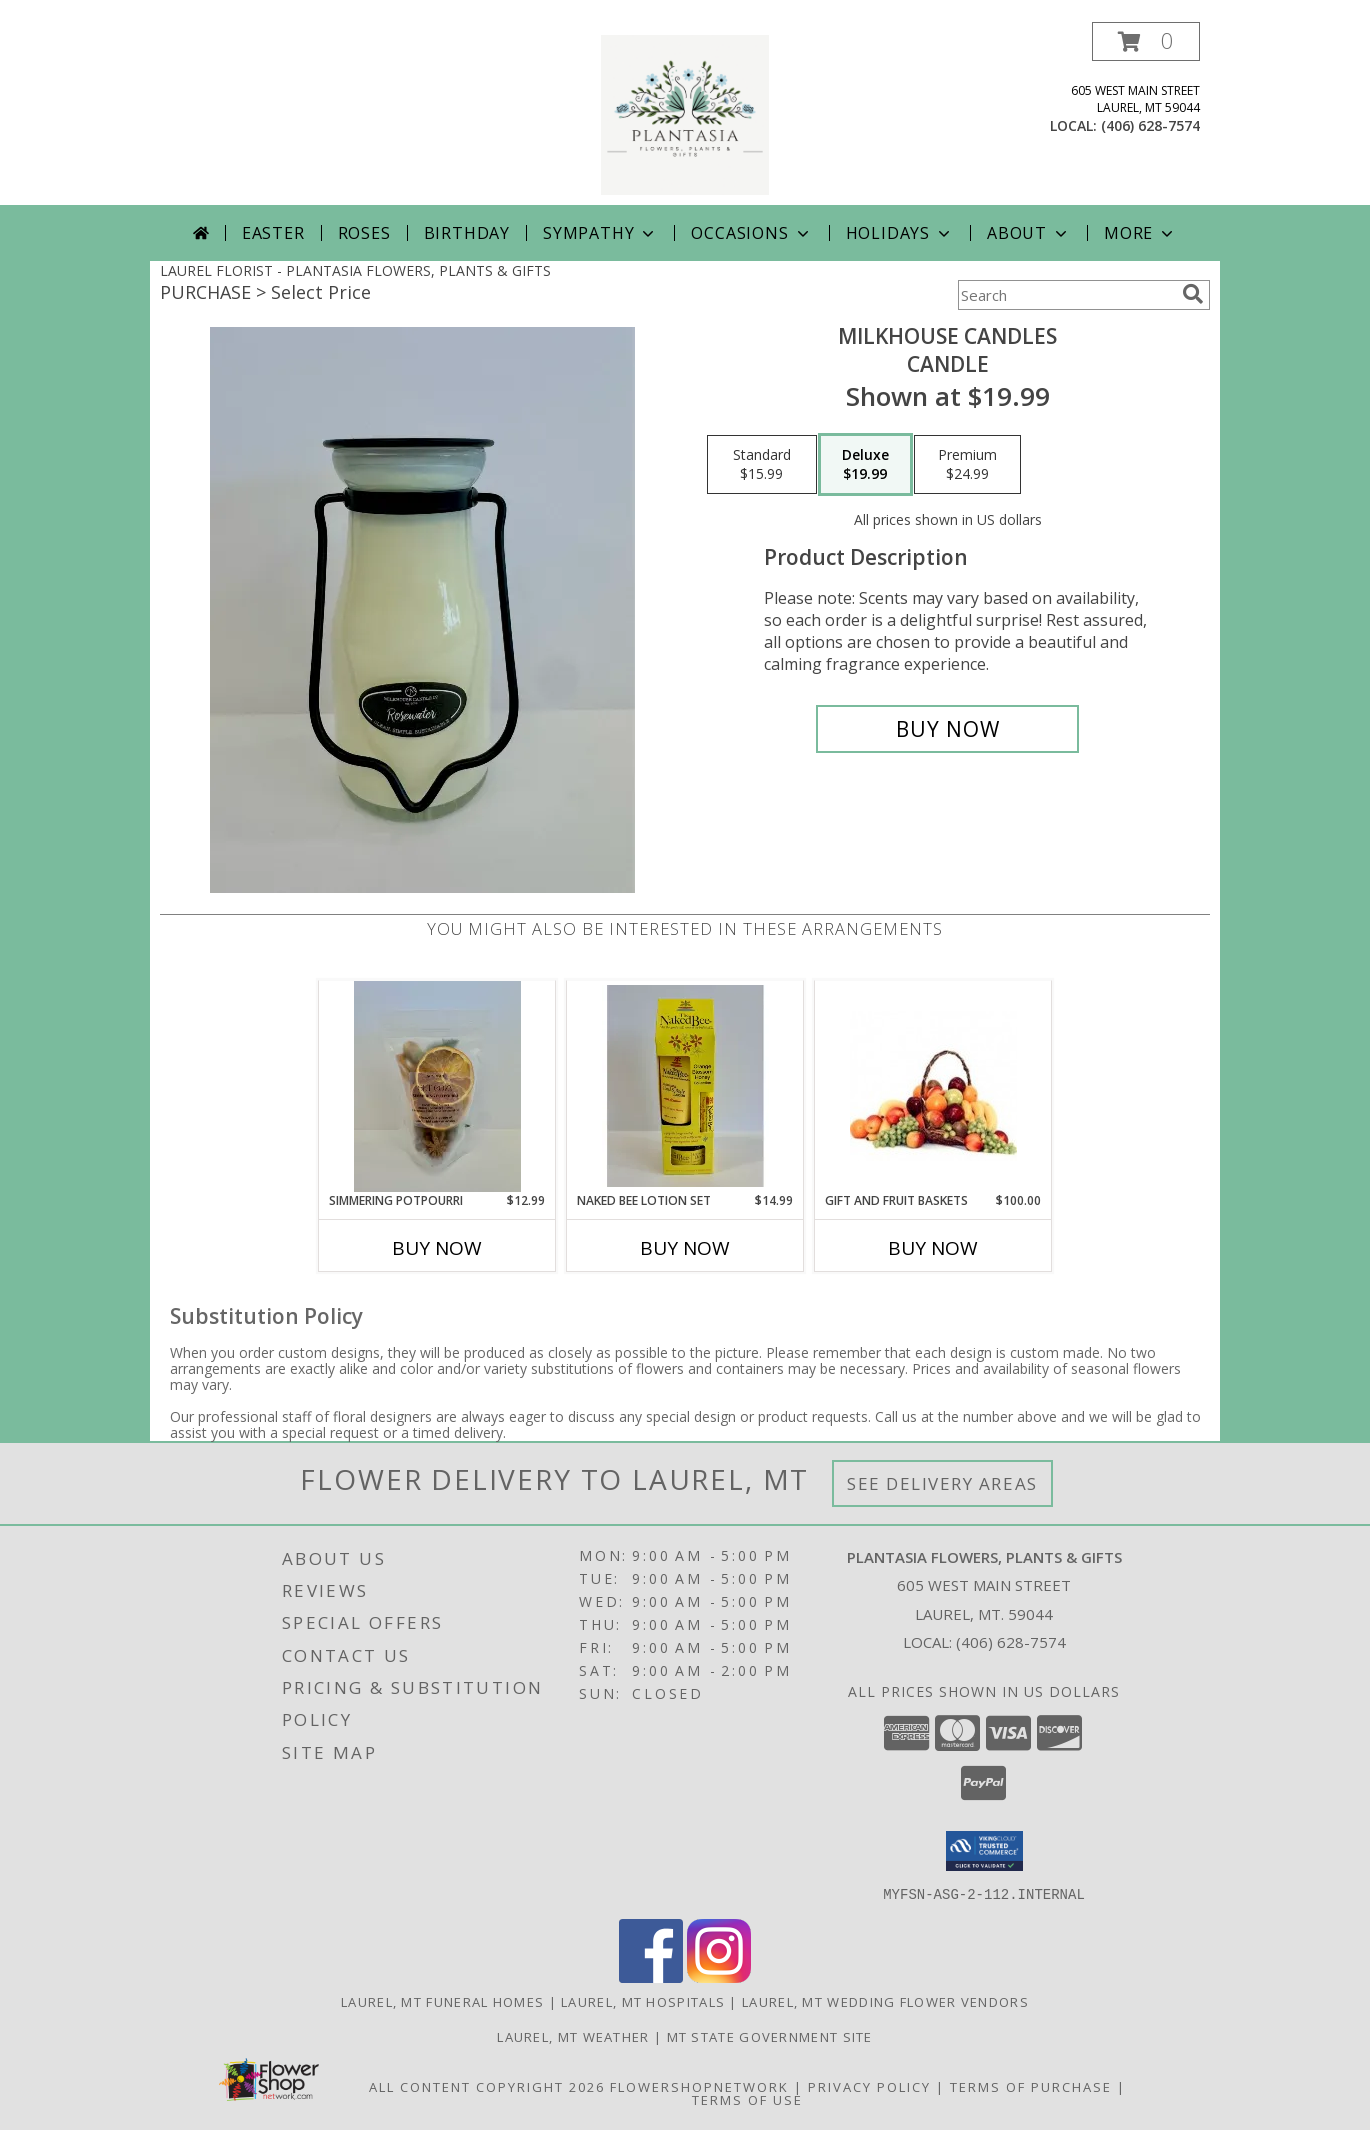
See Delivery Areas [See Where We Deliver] (942, 1483)
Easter (273, 233)
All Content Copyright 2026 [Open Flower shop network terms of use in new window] (487, 2086)
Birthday (467, 233)
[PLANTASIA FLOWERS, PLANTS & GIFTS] (684, 113)
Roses (364, 233)
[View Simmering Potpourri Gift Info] (437, 1086)
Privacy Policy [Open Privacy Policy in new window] (869, 2086)
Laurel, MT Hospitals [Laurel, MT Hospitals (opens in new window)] (643, 2001)
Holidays (900, 233)
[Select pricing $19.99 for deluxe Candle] (865, 465)
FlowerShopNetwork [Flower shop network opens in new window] (699, 2086)
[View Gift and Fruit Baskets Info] (933, 1086)
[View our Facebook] (651, 1976)
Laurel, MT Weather (573, 2036)
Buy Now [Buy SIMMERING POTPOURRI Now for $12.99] (437, 1248)
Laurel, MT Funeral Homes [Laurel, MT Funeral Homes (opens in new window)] (442, 2001)
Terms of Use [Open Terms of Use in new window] (747, 2099)
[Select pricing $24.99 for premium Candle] (967, 465)
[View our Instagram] (719, 1976)
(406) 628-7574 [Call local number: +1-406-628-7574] (1150, 125)
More (1140, 233)
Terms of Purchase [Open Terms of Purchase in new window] (1031, 2086)
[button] (1146, 41)
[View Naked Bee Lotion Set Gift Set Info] (685, 1086)
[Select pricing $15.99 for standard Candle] (762, 465)
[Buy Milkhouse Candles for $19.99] (947, 729)
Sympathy (600, 233)
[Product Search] (1066, 295)
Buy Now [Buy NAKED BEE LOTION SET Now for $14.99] (685, 1248)
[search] (1193, 294)
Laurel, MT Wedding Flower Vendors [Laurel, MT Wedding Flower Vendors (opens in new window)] (885, 2001)
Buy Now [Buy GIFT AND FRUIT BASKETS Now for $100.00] (933, 1248)
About (1029, 233)
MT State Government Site (770, 2036)
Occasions (751, 233)
